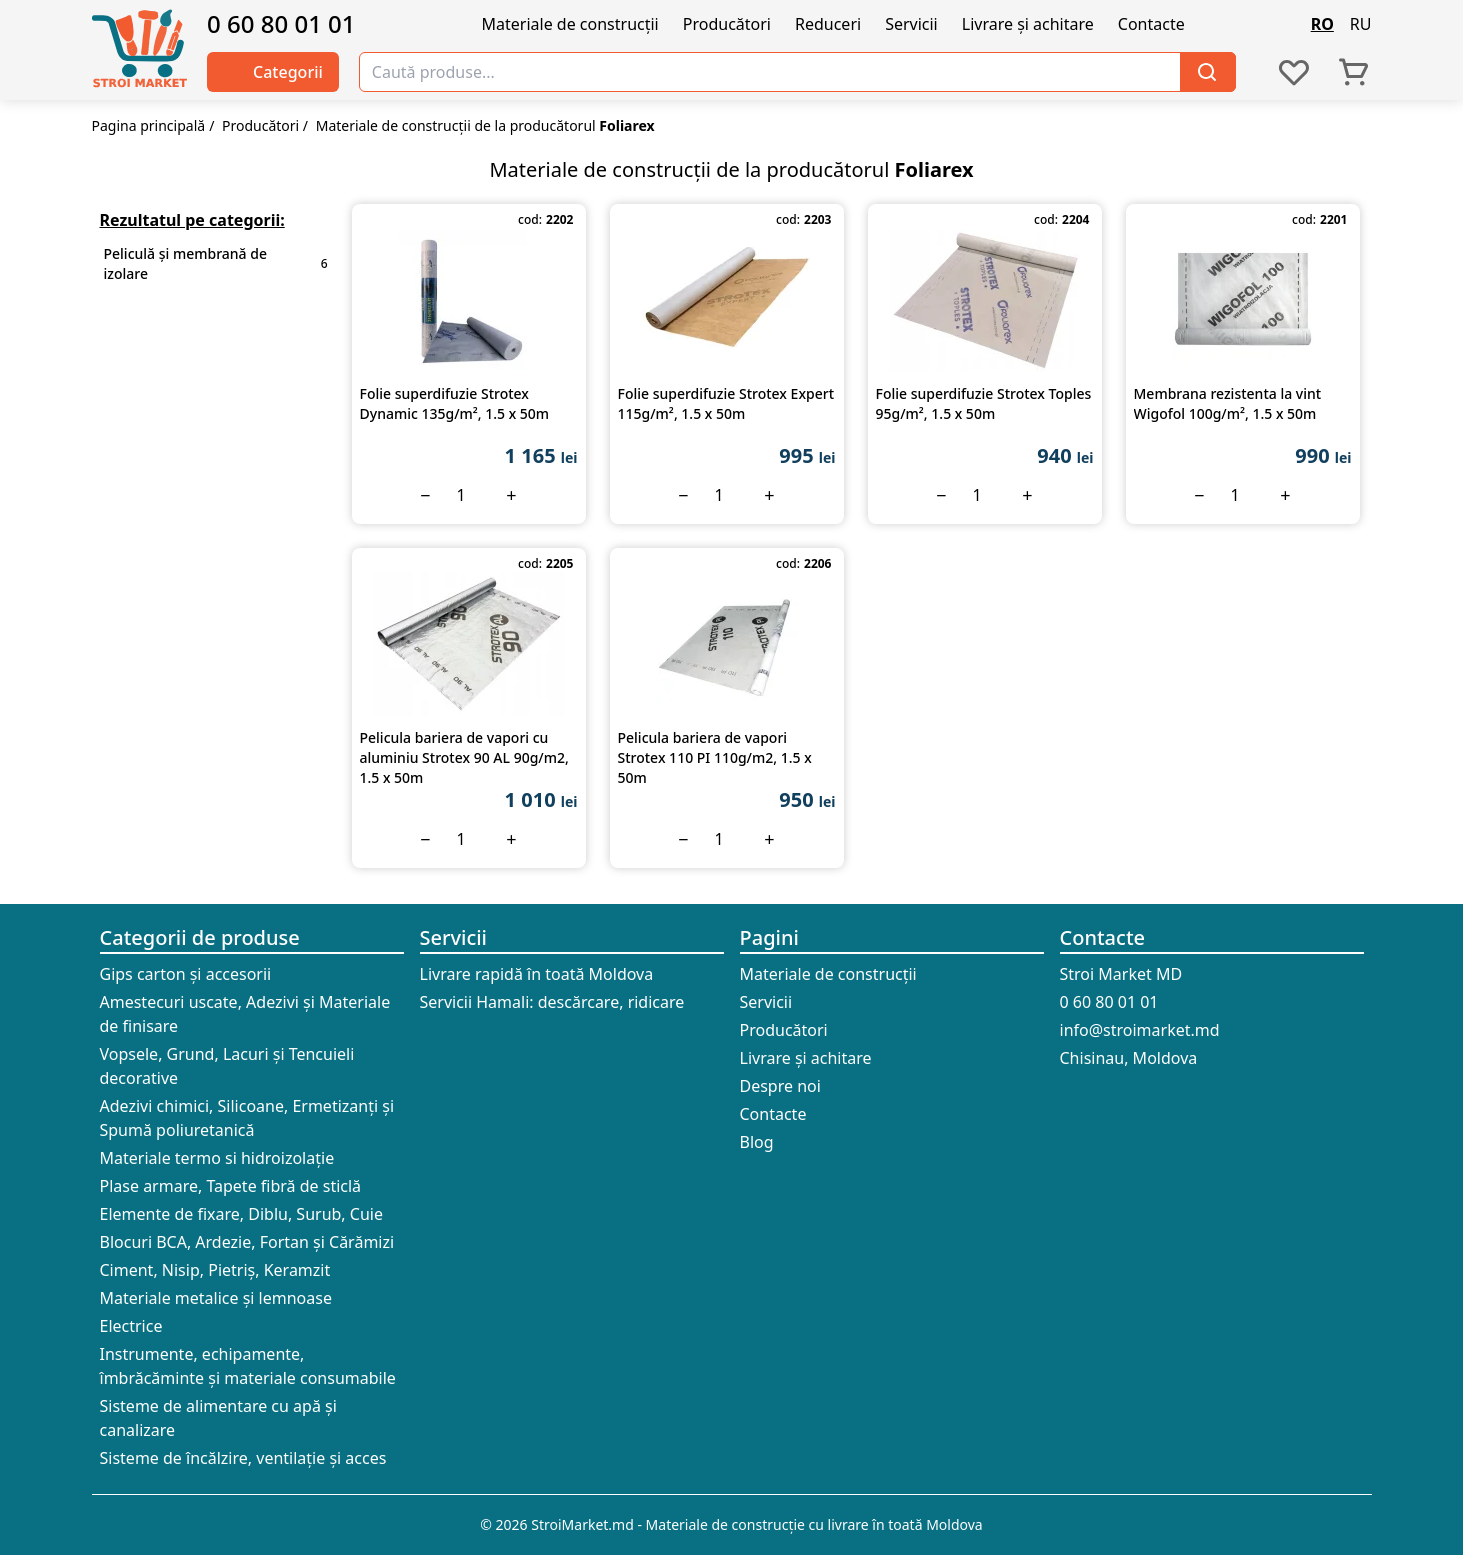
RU (1361, 24)
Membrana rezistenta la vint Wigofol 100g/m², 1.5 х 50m (1228, 403)
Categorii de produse (200, 937)
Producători (727, 24)
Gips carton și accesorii (186, 974)
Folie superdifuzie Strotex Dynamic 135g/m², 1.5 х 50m (455, 403)
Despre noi (780, 1086)
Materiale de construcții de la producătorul (485, 125)
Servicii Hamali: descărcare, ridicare (552, 1002)
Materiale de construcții (570, 24)
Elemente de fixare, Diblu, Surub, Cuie (241, 1214)
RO (1322, 24)
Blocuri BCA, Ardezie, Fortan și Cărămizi (247, 1242)
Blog (757, 1142)
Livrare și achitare (1028, 24)
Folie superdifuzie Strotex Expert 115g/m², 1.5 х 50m (726, 403)
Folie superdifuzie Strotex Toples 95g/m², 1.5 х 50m (984, 403)
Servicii (911, 24)
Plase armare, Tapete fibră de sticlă (231, 1186)
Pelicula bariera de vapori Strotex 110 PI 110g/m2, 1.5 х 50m (715, 757)
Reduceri (828, 24)
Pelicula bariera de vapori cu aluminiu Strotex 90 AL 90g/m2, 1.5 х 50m (464, 757)
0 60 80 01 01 (281, 24)
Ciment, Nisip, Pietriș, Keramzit (215, 1270)
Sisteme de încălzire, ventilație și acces (243, 1458)
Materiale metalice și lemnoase (216, 1298)
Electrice (131, 1326)
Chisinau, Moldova (1129, 1058)
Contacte (1151, 24)
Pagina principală (149, 125)
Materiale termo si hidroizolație (217, 1158)
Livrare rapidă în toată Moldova (537, 974)
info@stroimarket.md (1140, 1030)
